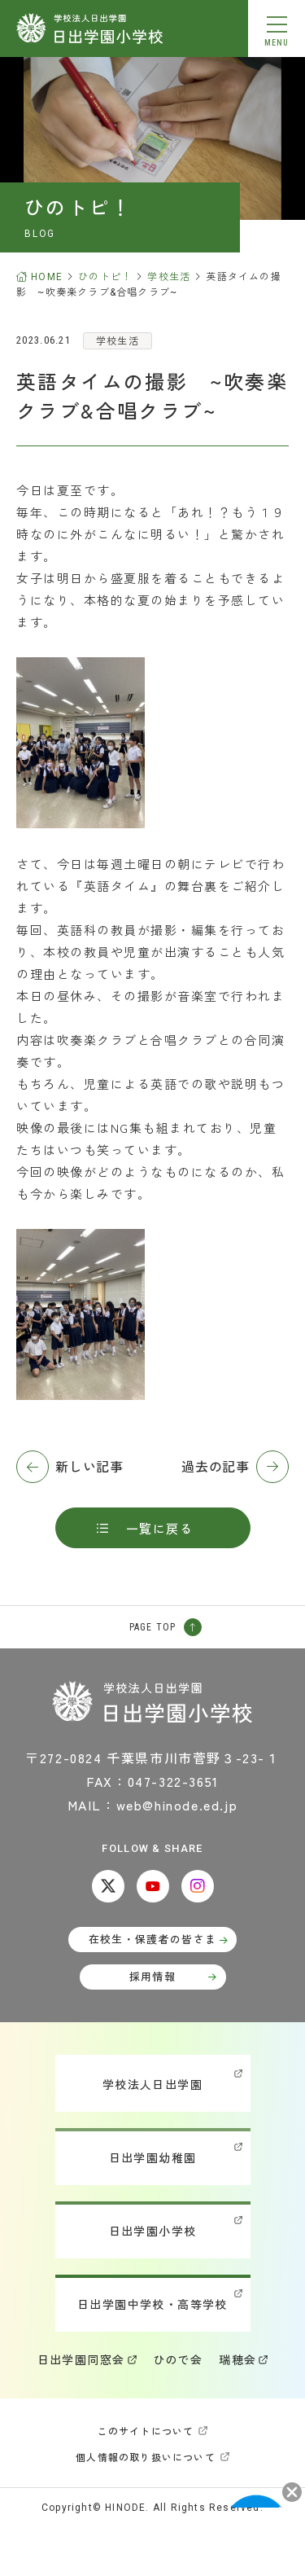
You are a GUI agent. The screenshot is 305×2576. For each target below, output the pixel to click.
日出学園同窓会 (81, 2359)
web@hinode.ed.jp (177, 1805)
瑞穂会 (237, 2359)
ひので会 (178, 2359)
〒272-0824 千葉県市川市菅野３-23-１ (152, 1757)
